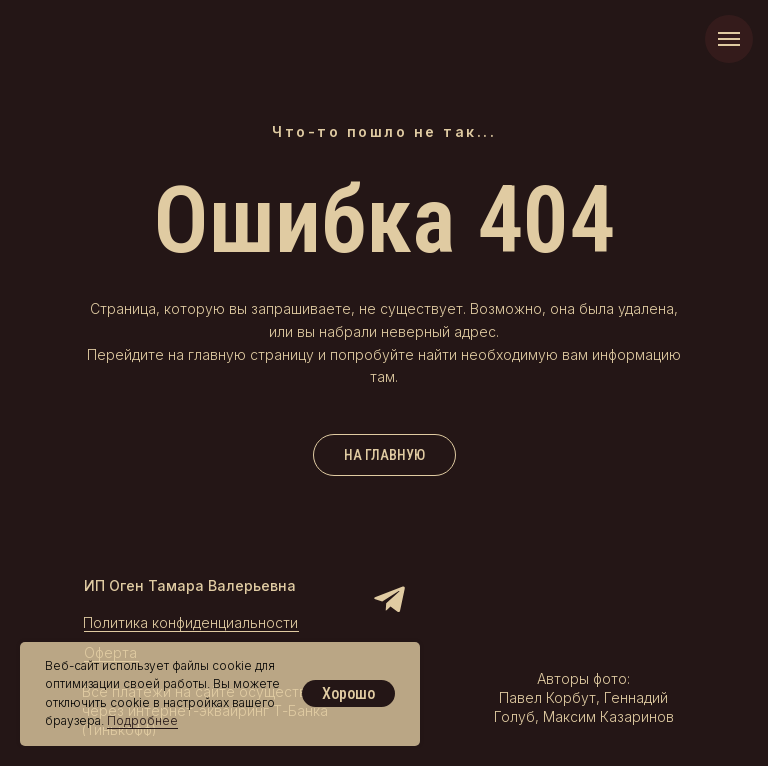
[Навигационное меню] (729, 39)
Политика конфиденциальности (190, 622)
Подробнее (142, 720)
